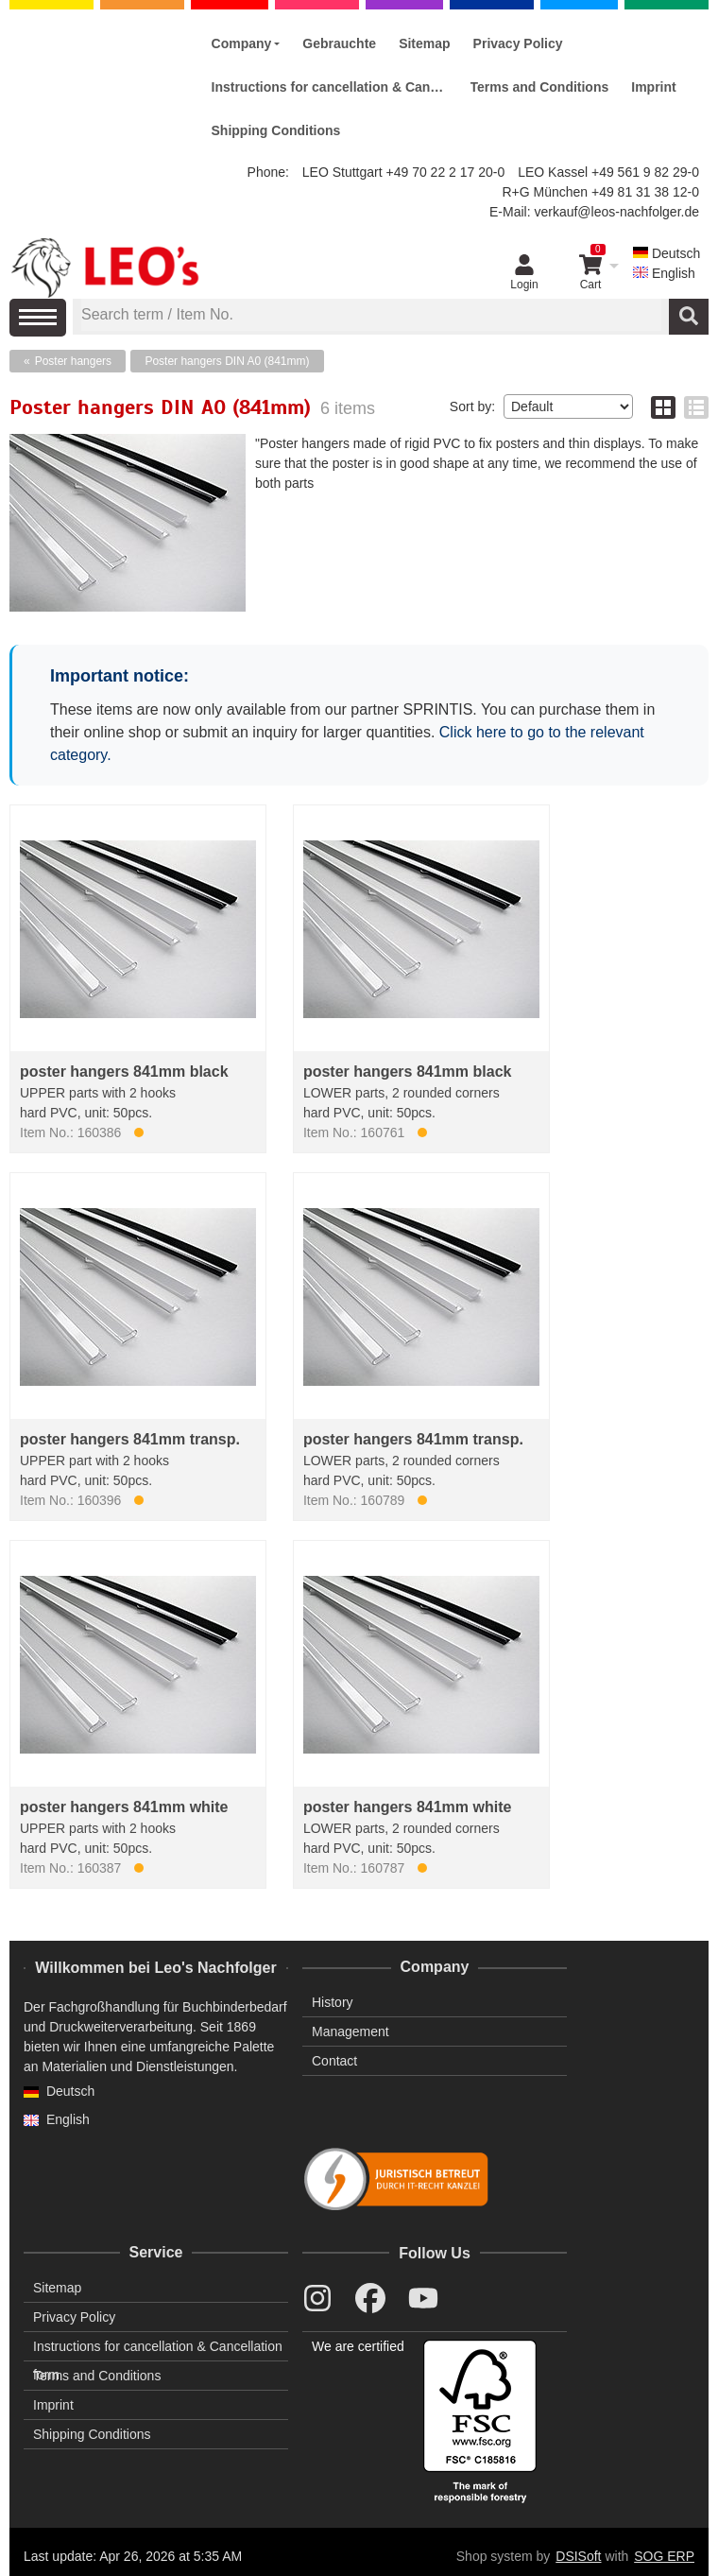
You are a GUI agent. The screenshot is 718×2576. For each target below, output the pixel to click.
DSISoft (578, 2556)
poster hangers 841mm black (124, 1071)
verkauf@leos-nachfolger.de (616, 211)
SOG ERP (664, 2556)
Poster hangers (73, 361)
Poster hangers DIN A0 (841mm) (227, 361)
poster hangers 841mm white (124, 1807)
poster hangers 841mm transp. (130, 1439)
